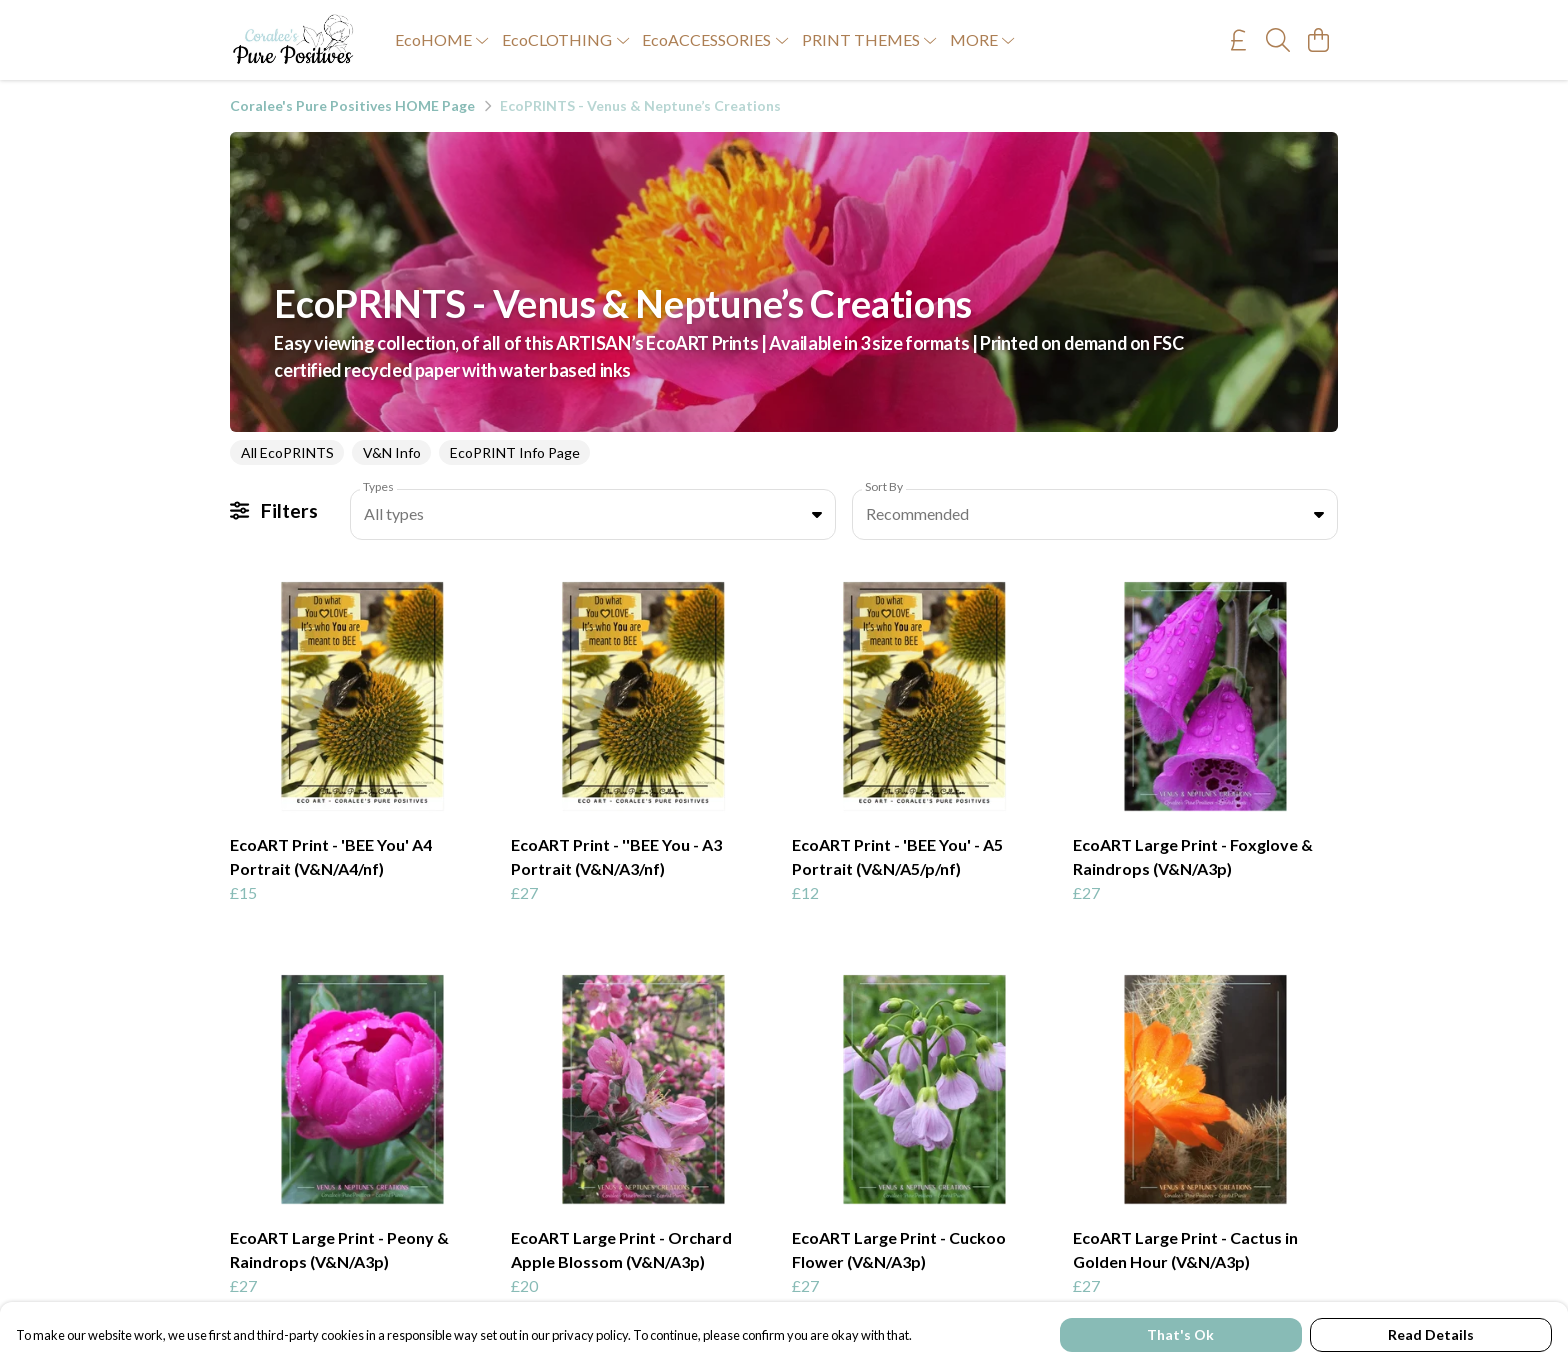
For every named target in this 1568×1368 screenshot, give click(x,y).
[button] (817, 514)
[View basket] (1318, 40)
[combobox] (593, 515)
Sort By (884, 486)
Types (378, 486)
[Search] (1278, 40)
